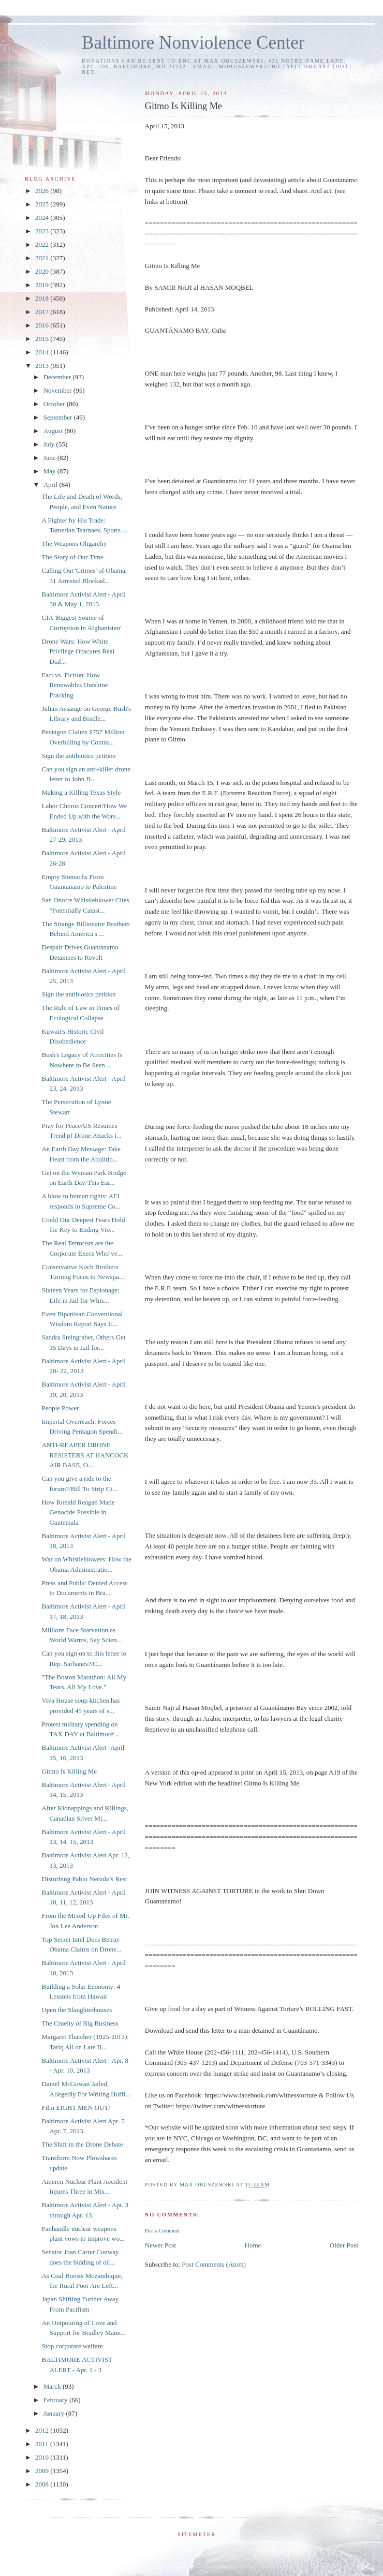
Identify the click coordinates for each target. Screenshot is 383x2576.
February (56, 2400)
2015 (42, 339)
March (53, 2386)
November (58, 390)
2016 (42, 325)
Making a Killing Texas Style (81, 792)
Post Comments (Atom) (214, 2264)
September (58, 417)
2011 (42, 2444)
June (50, 457)
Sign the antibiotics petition (78, 756)
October (55, 404)
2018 (42, 298)
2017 (42, 312)
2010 (42, 2457)
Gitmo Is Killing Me (69, 1771)
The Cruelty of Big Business (79, 2023)
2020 (42, 271)
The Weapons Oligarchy (74, 543)
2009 (42, 2471)
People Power (60, 1408)
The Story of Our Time (72, 557)
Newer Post (160, 2245)
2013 (42, 365)
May (50, 471)
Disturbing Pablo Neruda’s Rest (84, 1879)
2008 (42, 2484)
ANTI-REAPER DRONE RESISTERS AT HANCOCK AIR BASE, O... (84, 1455)
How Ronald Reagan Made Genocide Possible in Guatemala (77, 1512)
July (49, 444)
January (54, 2413)
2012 (42, 2430)
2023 (42, 231)
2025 (42, 204)
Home (253, 2245)
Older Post (344, 2245)
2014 (42, 352)
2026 (42, 191)
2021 (42, 258)
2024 (42, 217)
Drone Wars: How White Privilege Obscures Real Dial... (77, 651)
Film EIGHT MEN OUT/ (75, 2107)
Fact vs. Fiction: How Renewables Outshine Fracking (74, 685)
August (54, 431)
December (58, 377)
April (51, 484)
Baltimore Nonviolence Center (193, 43)
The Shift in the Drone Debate (82, 2144)
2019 (42, 285)
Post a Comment (162, 2230)
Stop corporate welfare (71, 2346)
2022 (42, 244)
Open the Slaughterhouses (76, 2010)
